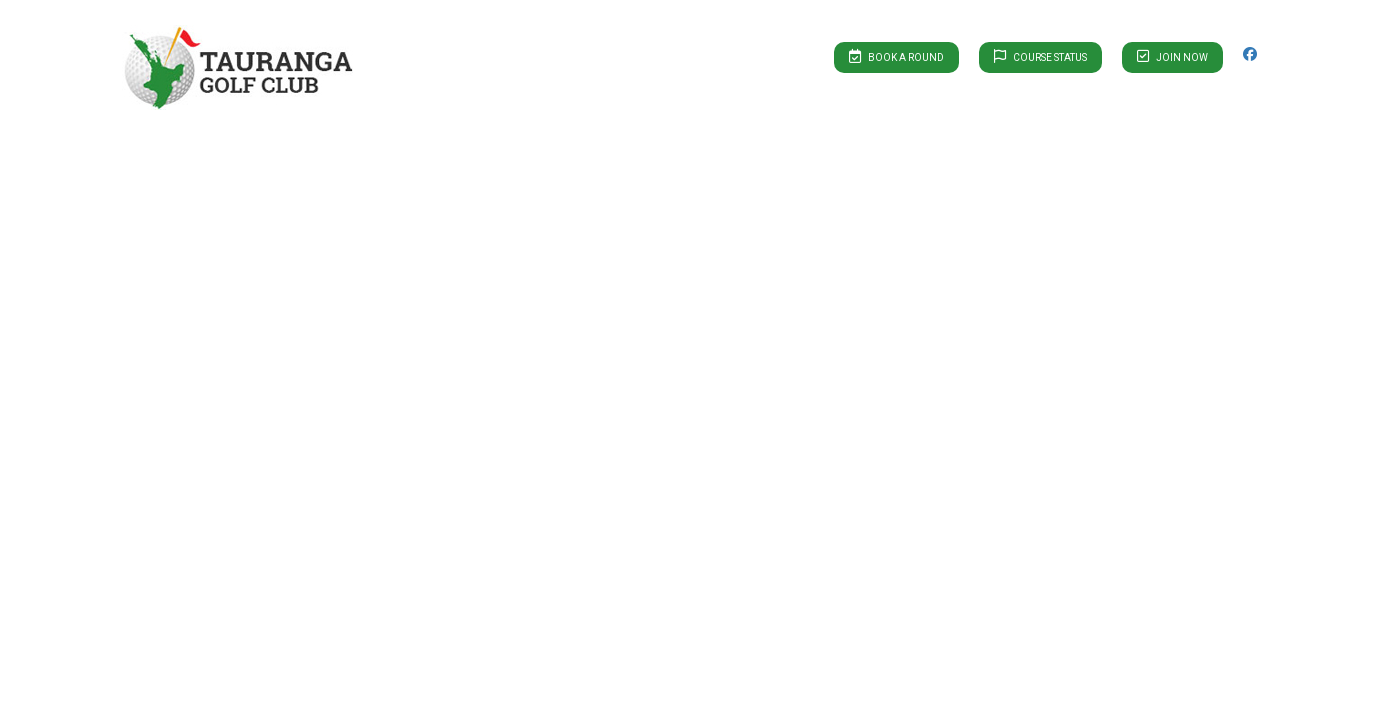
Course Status (1040, 56)
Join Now (1172, 56)
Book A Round (896, 56)
